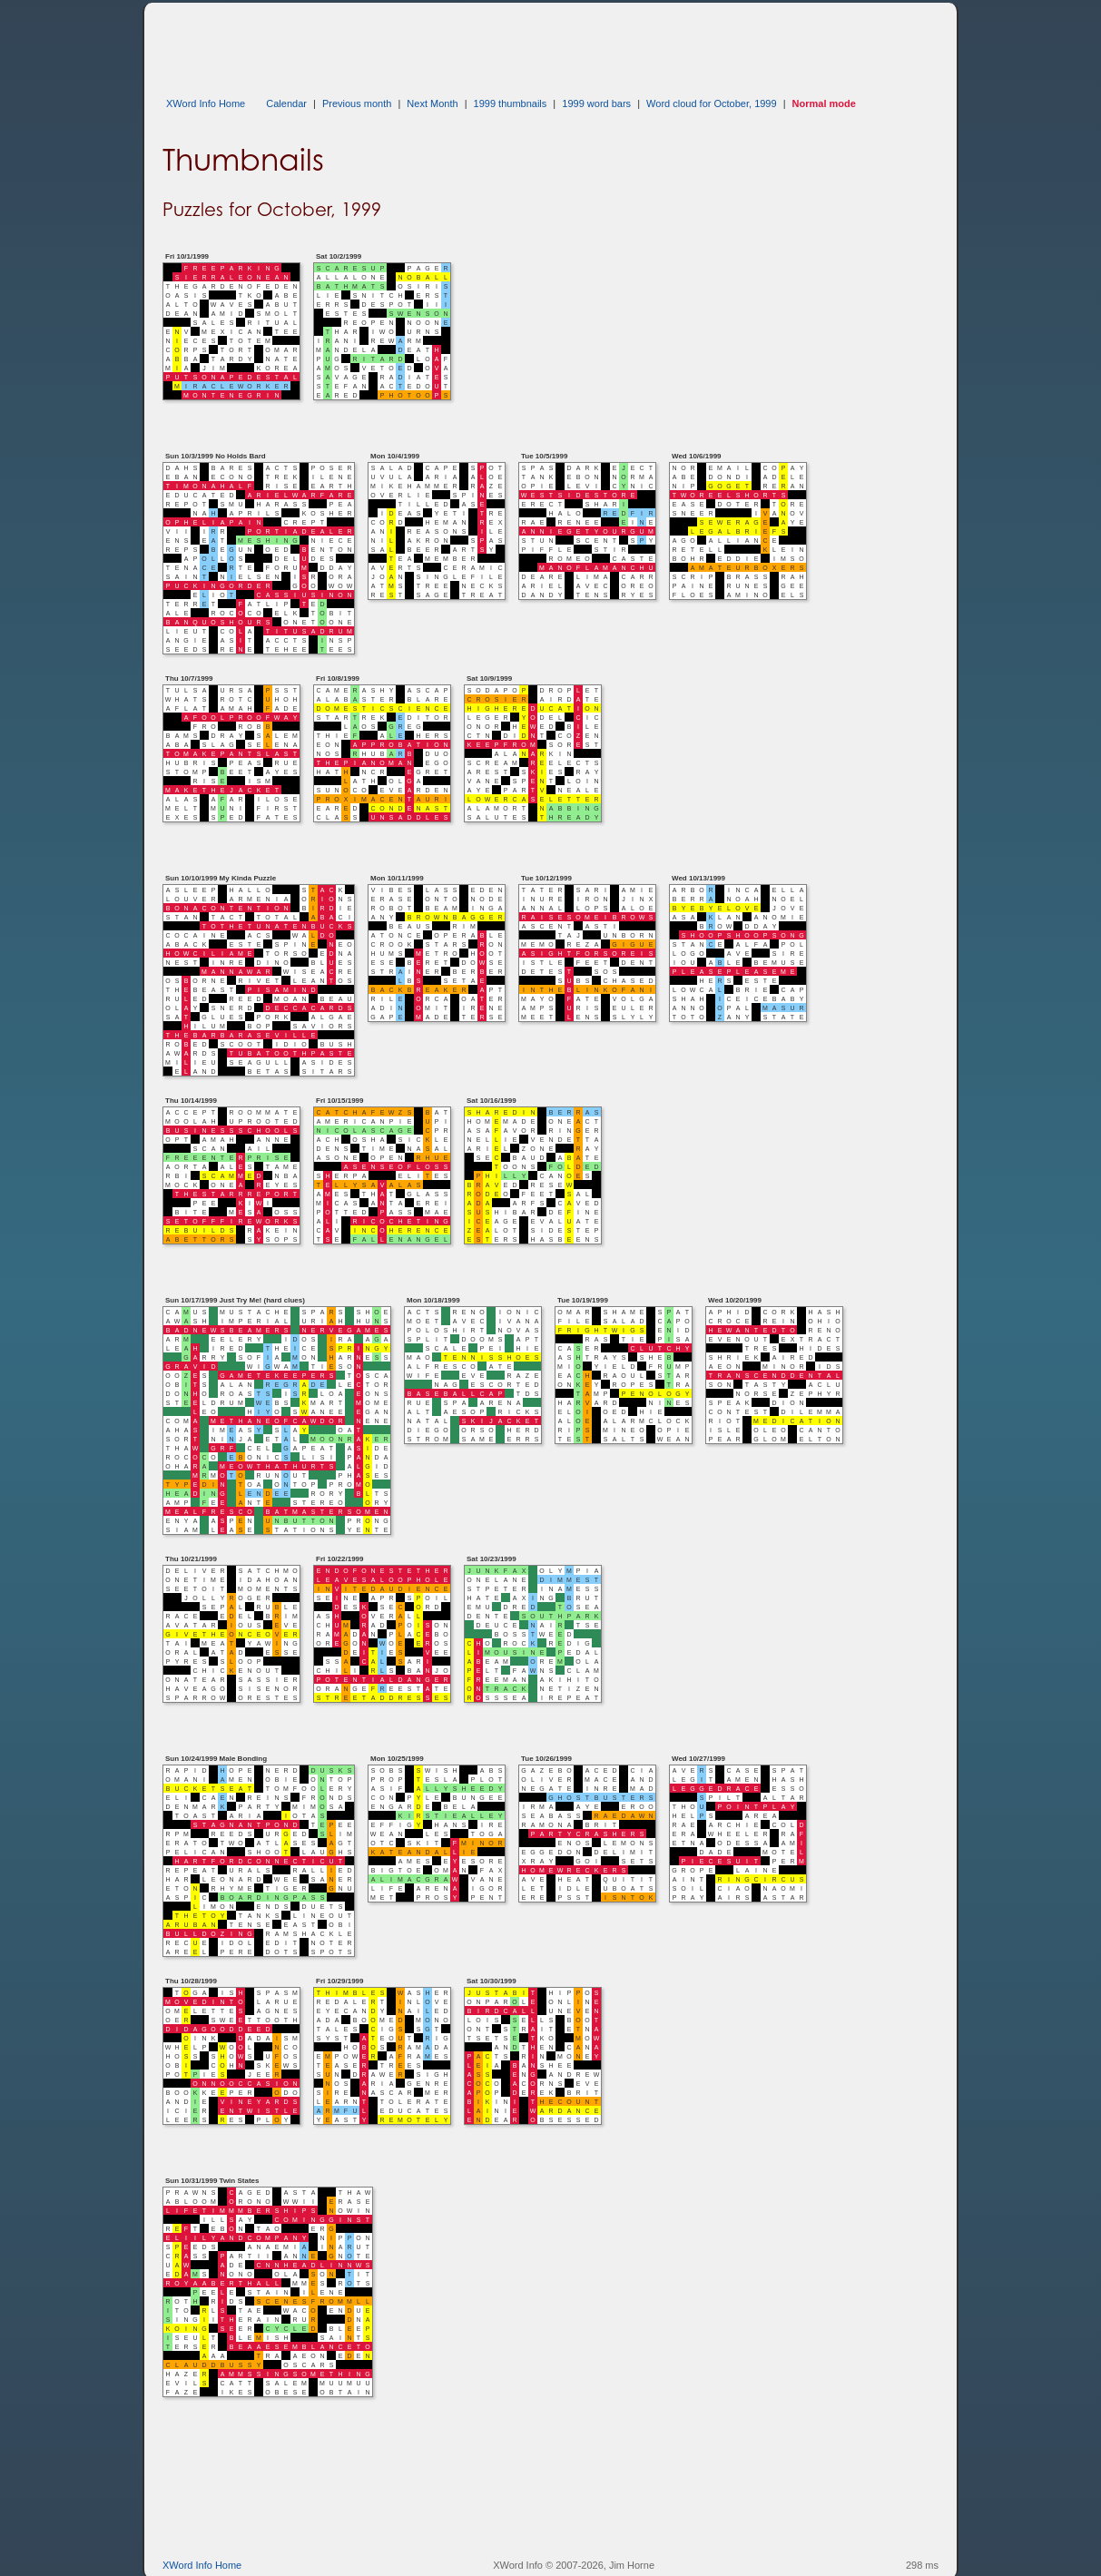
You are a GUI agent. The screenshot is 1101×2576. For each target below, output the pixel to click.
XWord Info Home (205, 103)
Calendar (286, 103)
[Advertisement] (492, 43)
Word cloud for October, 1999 (711, 103)
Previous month (356, 103)
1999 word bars (596, 103)
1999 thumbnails (510, 103)
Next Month (432, 103)
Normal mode (824, 103)
